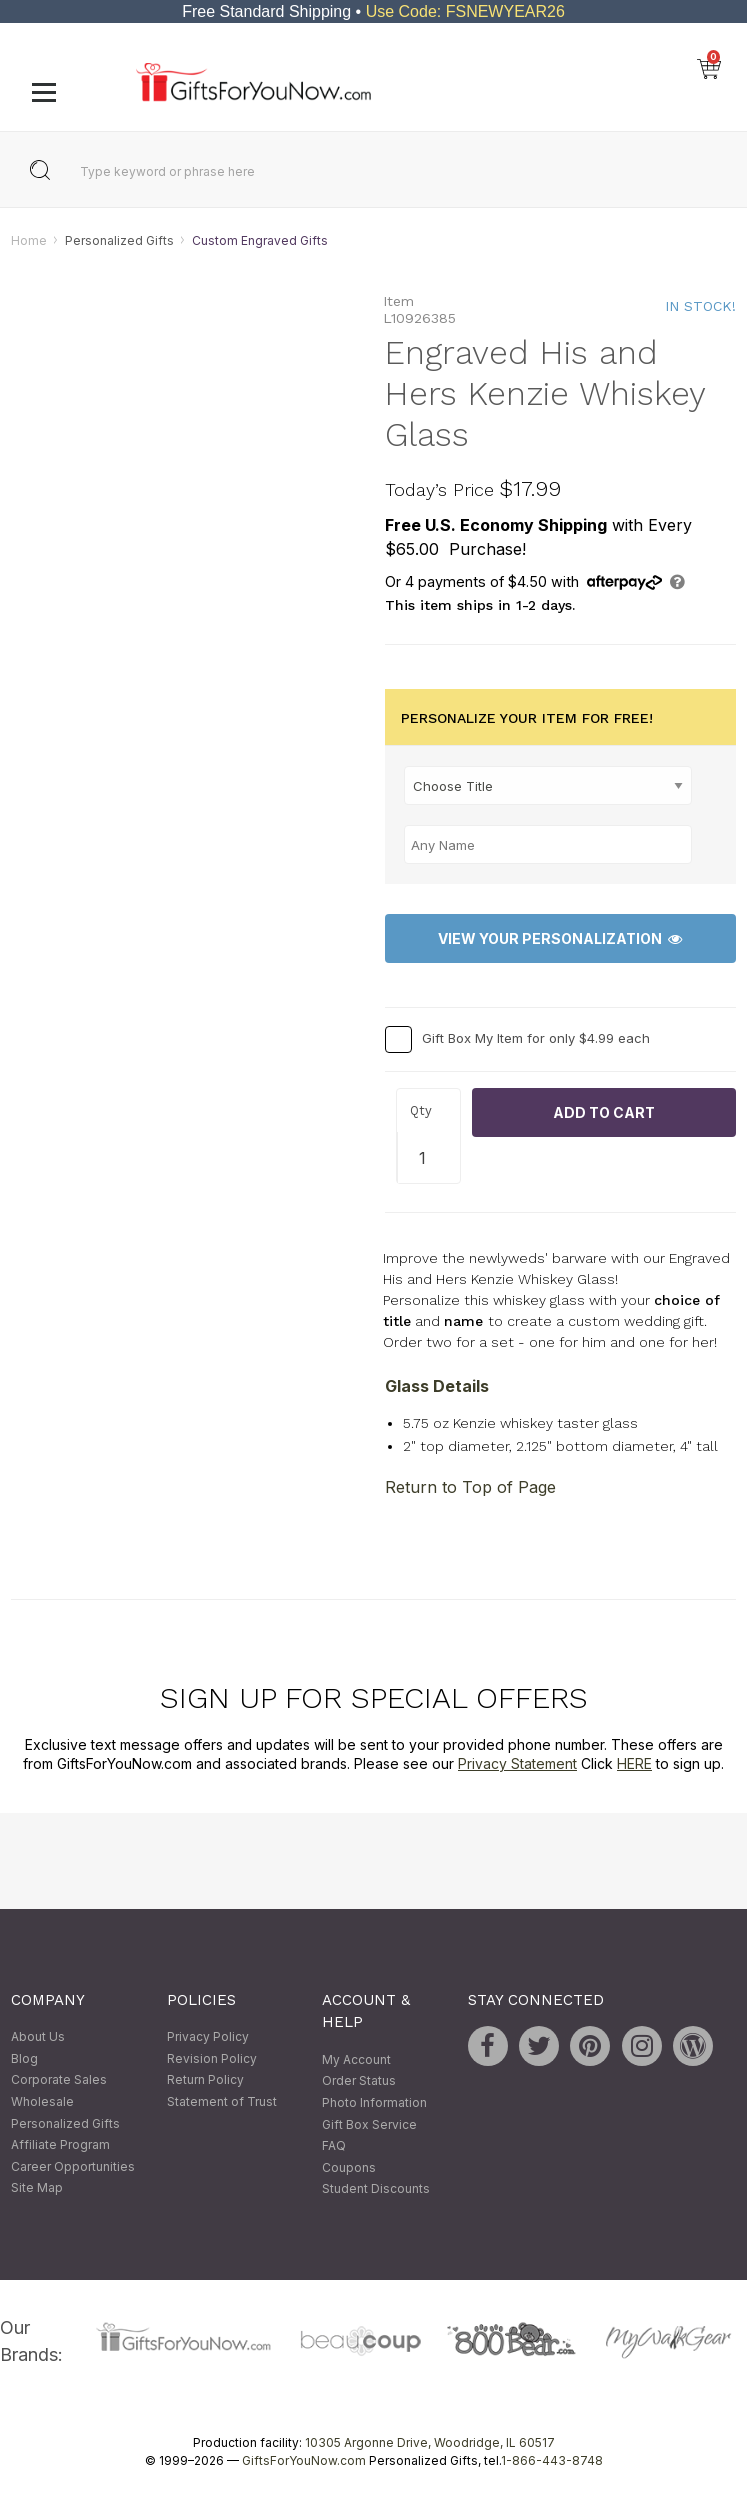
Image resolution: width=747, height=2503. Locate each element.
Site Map (37, 2188)
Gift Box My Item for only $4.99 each (536, 1038)
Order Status (359, 2081)
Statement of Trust (222, 2101)
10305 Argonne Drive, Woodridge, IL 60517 (430, 2443)
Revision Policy (212, 2058)
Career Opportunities (73, 2166)
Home (29, 240)
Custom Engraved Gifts (260, 240)
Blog (24, 2058)
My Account (356, 2059)
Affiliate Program (60, 2145)
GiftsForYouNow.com (304, 2461)
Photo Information (374, 2102)
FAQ (334, 2145)
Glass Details (437, 1387)
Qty (421, 1110)
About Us (38, 2037)
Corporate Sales (59, 2080)
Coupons (349, 2167)
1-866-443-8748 (552, 2461)
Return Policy (205, 2080)
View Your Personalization (560, 938)
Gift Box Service (369, 2124)
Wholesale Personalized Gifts (65, 2112)
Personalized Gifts (119, 240)
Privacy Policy (208, 2037)
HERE (634, 1764)
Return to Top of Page (470, 1487)
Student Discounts (376, 2189)
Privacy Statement (517, 1764)
